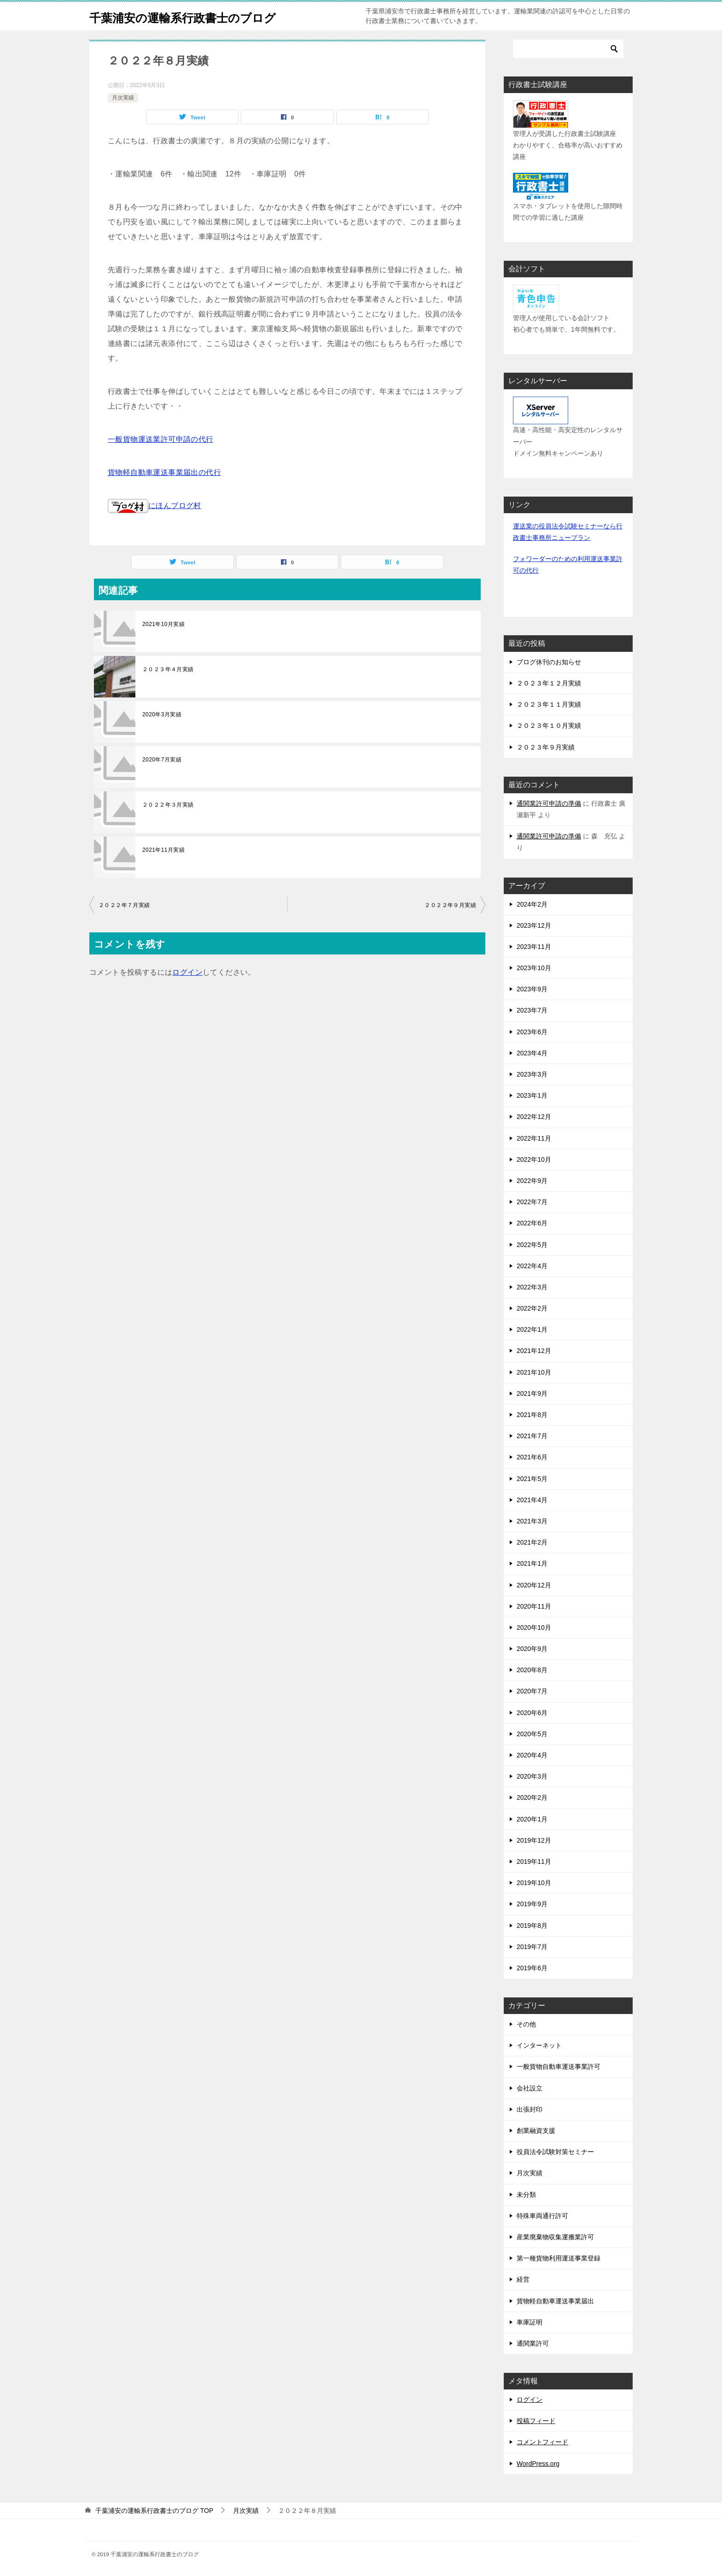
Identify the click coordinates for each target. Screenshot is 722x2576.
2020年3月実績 (161, 714)
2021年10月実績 (163, 624)
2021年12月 (534, 1350)
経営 (523, 2279)
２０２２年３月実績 (168, 805)
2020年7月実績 (161, 759)
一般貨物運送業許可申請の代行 (161, 439)
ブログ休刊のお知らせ (549, 662)
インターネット (539, 2045)
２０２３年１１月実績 (549, 704)
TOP (154, 2510)
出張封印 (529, 2109)
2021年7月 (532, 1436)
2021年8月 (532, 1414)
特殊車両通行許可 (542, 2215)
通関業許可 (533, 2343)
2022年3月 (532, 1287)
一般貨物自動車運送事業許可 (558, 2066)
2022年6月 (532, 1223)
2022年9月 (532, 1180)
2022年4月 (532, 1266)
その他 (526, 2024)
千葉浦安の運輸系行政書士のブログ (201, 16)
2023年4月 (532, 1053)
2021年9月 (532, 1393)
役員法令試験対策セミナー (555, 2151)
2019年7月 (532, 1946)
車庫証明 (529, 2322)
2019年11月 (534, 1861)
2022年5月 (532, 1244)
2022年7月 (532, 1202)
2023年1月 (532, 1095)
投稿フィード (536, 2420)
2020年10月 (534, 1627)
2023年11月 (534, 946)
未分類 (526, 2194)
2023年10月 (534, 968)
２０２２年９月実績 (450, 905)
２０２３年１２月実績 (549, 683)
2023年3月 (532, 1074)
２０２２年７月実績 (124, 905)
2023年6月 (532, 1032)
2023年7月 (532, 1010)
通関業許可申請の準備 (549, 803)
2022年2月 (532, 1308)
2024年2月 (532, 904)
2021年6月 (532, 1457)
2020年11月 (534, 1606)
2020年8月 (532, 1670)
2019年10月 (534, 1882)
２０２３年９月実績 (546, 747)
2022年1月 (532, 1329)
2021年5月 (532, 1478)
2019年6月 (532, 1968)
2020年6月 (532, 1712)
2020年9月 (532, 1648)
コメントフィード (542, 2442)
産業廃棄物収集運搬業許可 (555, 2237)
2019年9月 (532, 1904)
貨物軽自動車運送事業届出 (555, 2301)
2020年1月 (532, 1819)
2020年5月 (532, 1734)
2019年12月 (534, 1840)
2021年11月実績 (163, 850)
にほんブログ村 (154, 505)
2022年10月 (534, 1159)
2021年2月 (532, 1542)
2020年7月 (532, 1691)
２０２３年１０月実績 (549, 725)
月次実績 (123, 97)
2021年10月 (534, 1372)
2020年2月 (532, 1797)
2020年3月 (532, 1776)
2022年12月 (534, 1116)
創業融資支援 (536, 2130)
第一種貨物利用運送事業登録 (558, 2258)
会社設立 (529, 2088)
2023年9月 (532, 989)
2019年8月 (532, 1925)
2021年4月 (532, 1500)
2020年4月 (532, 1755)
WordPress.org (538, 2463)
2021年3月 (532, 1521)
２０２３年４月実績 (168, 669)
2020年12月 (534, 1585)
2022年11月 (534, 1138)
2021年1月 (532, 1563)
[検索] (568, 49)
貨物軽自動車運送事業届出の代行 (164, 472)
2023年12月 (534, 925)
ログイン (187, 972)
